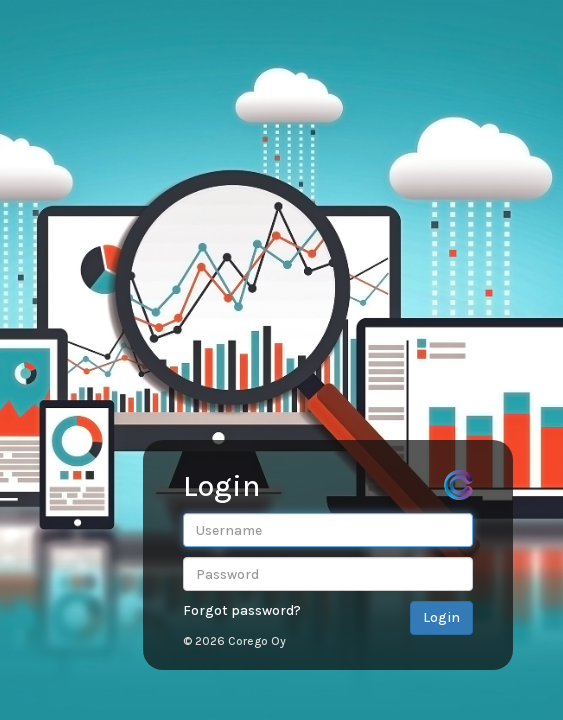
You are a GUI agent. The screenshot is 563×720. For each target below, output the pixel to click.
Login (441, 617)
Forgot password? (242, 610)
